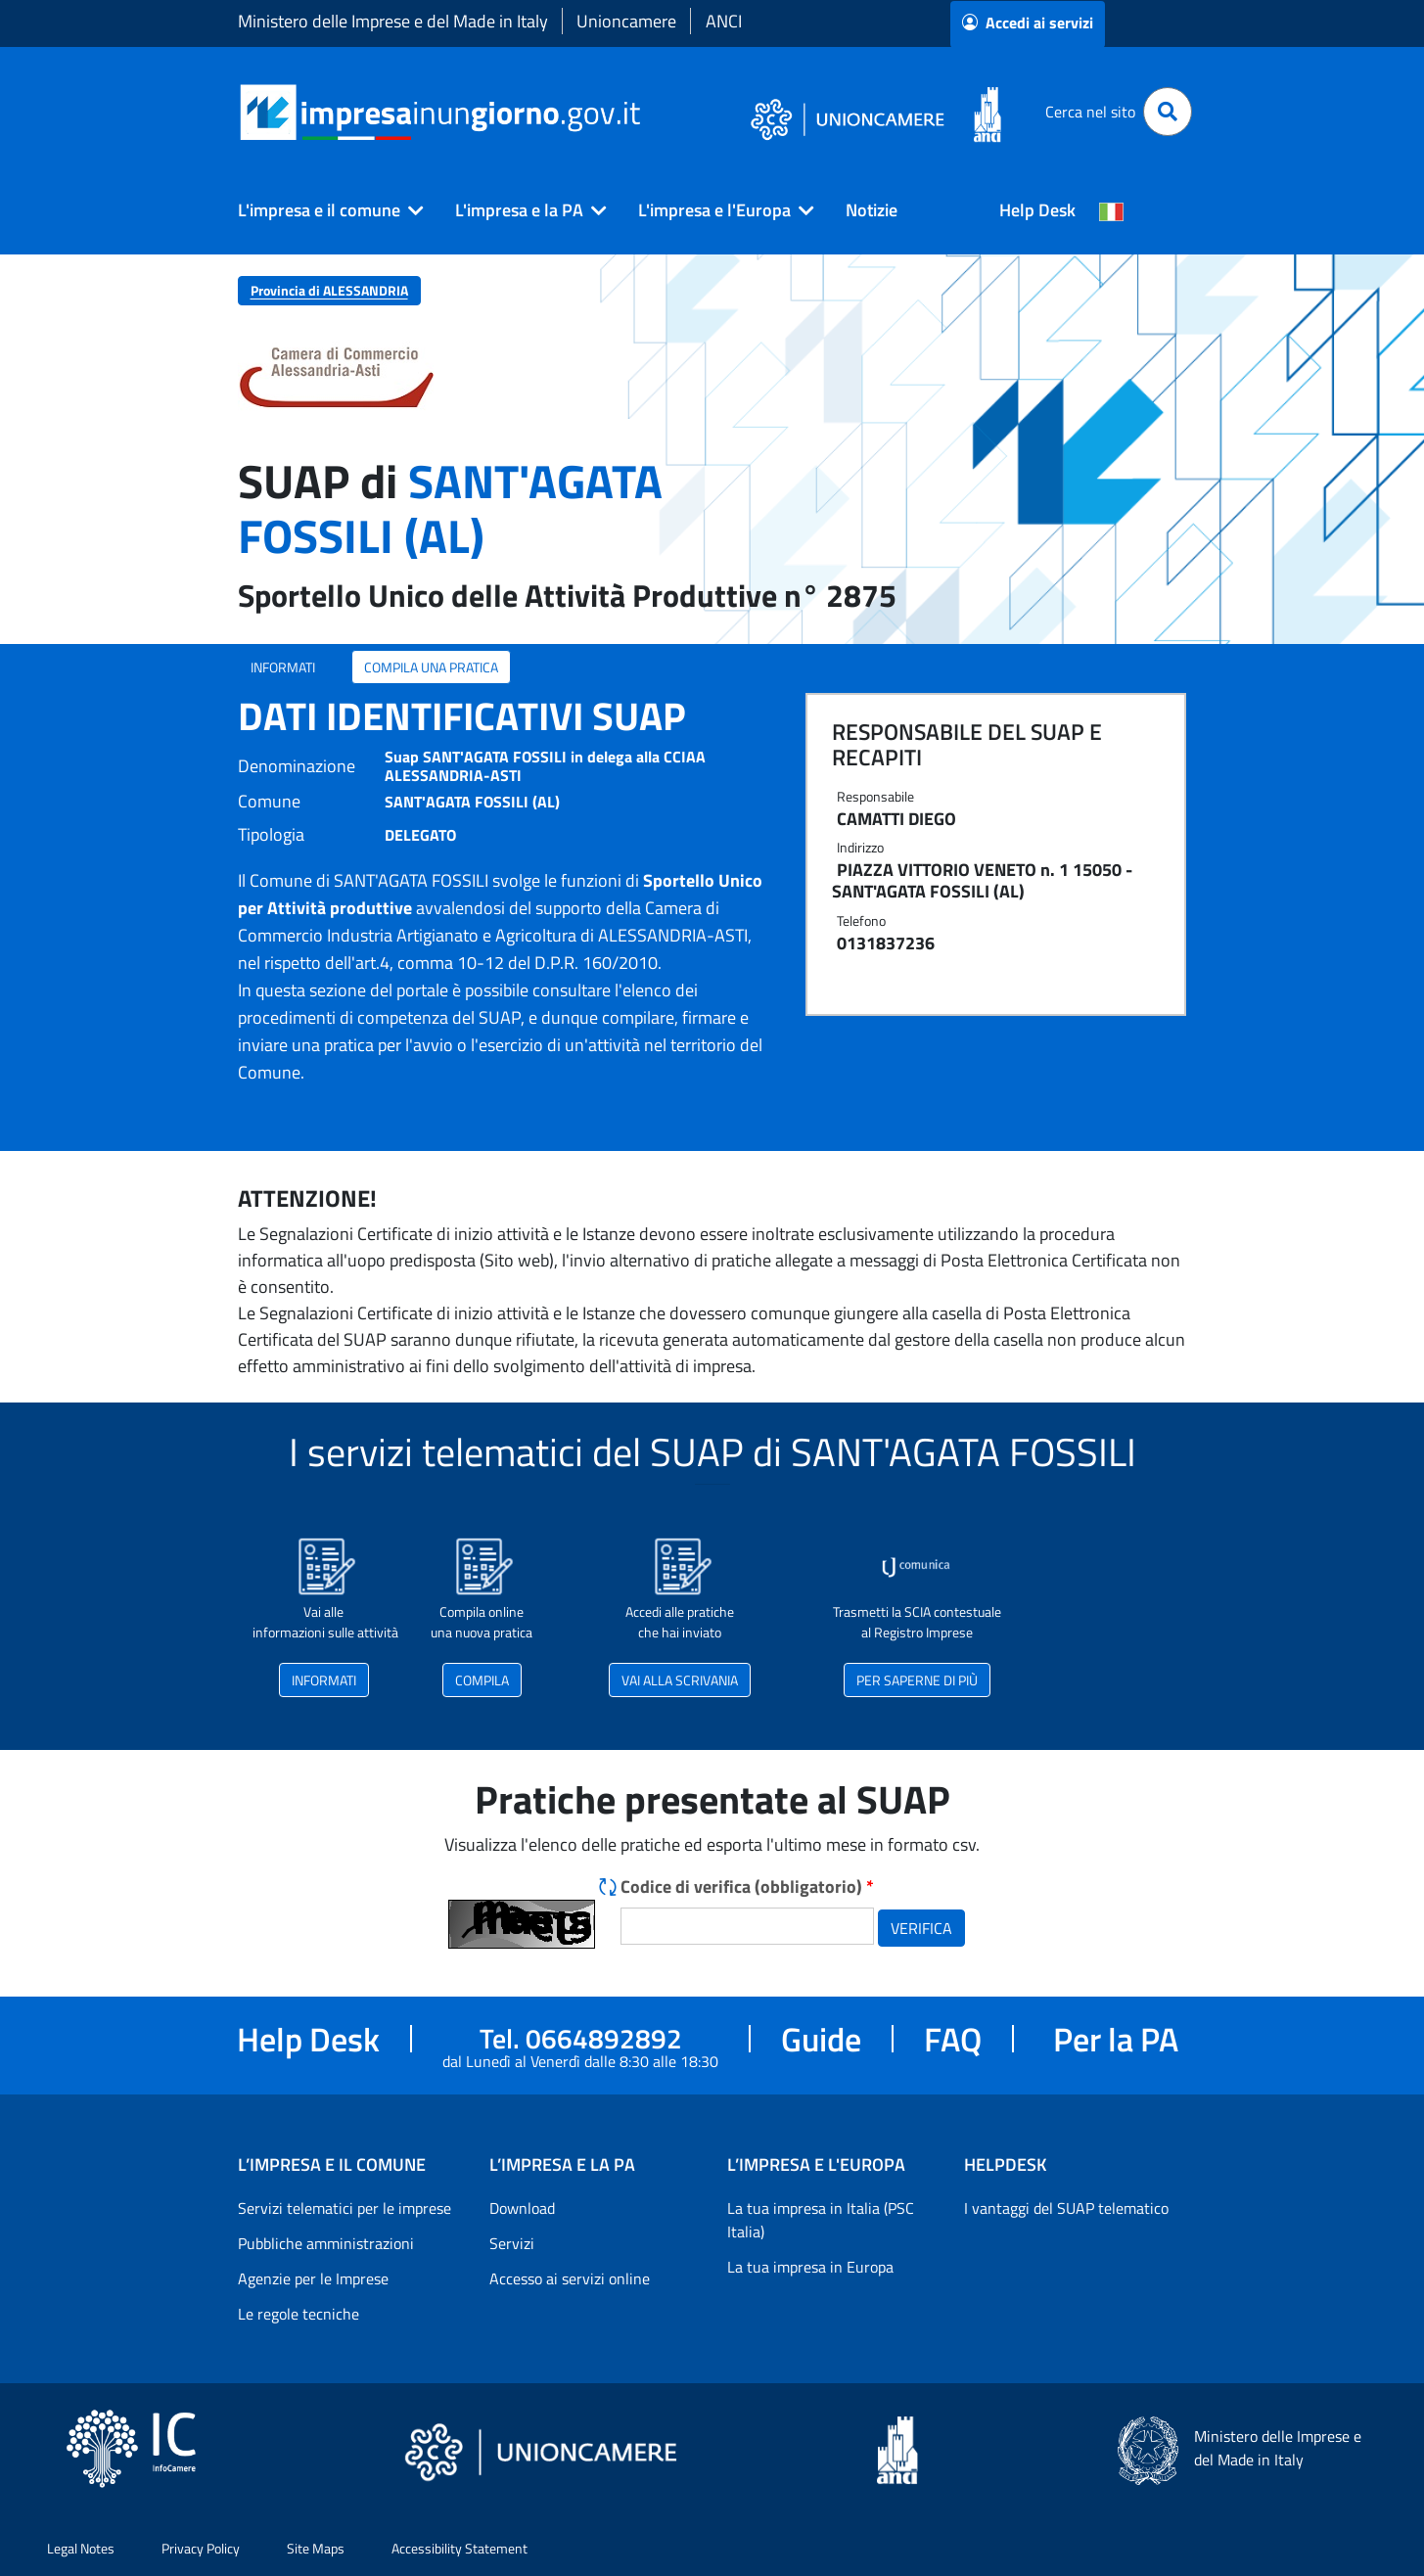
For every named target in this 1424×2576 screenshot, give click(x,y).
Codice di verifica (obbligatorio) (747, 1886)
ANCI (724, 21)
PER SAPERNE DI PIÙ (917, 1680)
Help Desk (1037, 210)
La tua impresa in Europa (810, 2266)
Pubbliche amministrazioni (326, 2243)
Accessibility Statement (459, 2548)
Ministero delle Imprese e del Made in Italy (393, 21)
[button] (323, 210)
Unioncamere (626, 21)
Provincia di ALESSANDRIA (329, 290)
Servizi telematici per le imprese (344, 2208)
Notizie (871, 210)
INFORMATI (283, 667)
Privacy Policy (200, 2548)
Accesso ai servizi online (569, 2278)
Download (522, 2208)
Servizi (511, 2243)
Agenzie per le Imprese (313, 2278)
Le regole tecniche (298, 2313)
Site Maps (316, 2548)
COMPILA (482, 1680)
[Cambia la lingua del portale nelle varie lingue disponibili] (1111, 210)
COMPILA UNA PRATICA (431, 667)
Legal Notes (81, 2548)
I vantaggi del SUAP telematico (1066, 2208)
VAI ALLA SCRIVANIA (679, 1680)
